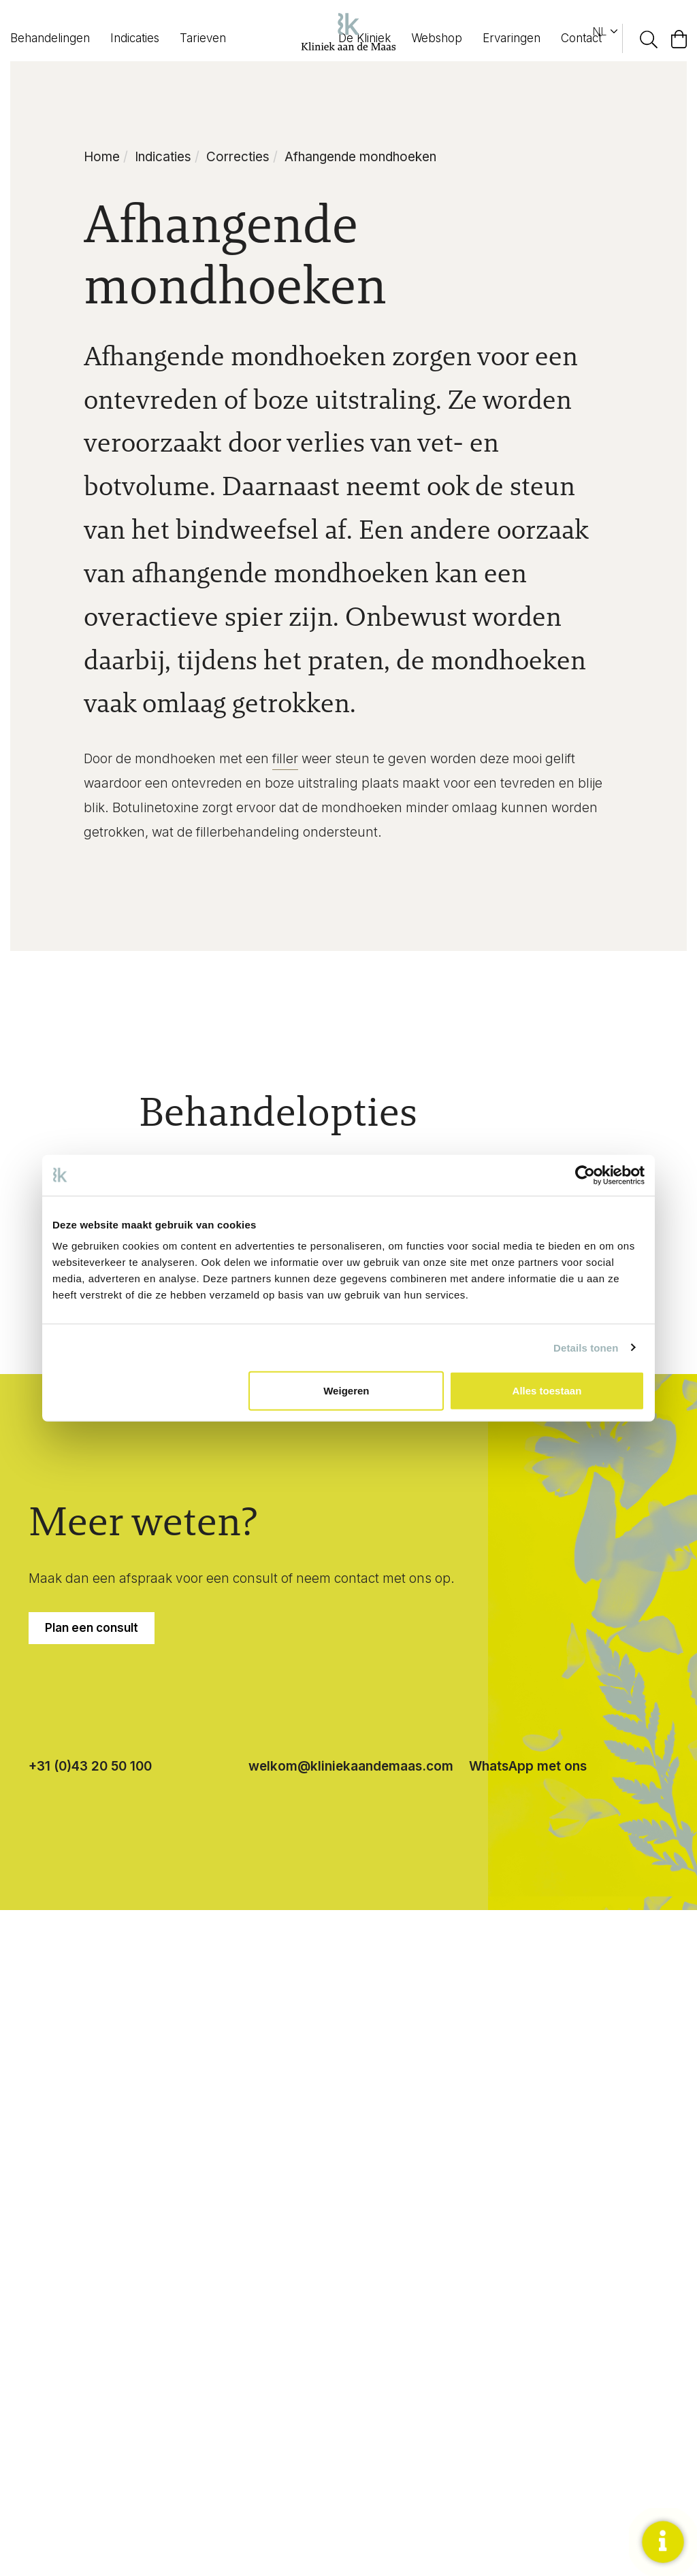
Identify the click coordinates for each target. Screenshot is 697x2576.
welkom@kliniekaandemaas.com (350, 1766)
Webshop (436, 38)
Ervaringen (511, 38)
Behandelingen (50, 38)
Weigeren (346, 1390)
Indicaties (134, 38)
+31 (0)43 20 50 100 (90, 1766)
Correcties (238, 157)
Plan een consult (91, 1628)
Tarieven (203, 38)
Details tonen (585, 1347)
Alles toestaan (547, 1390)
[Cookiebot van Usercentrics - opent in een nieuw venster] (585, 1175)
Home (102, 157)
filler (285, 759)
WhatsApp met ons (528, 1766)
